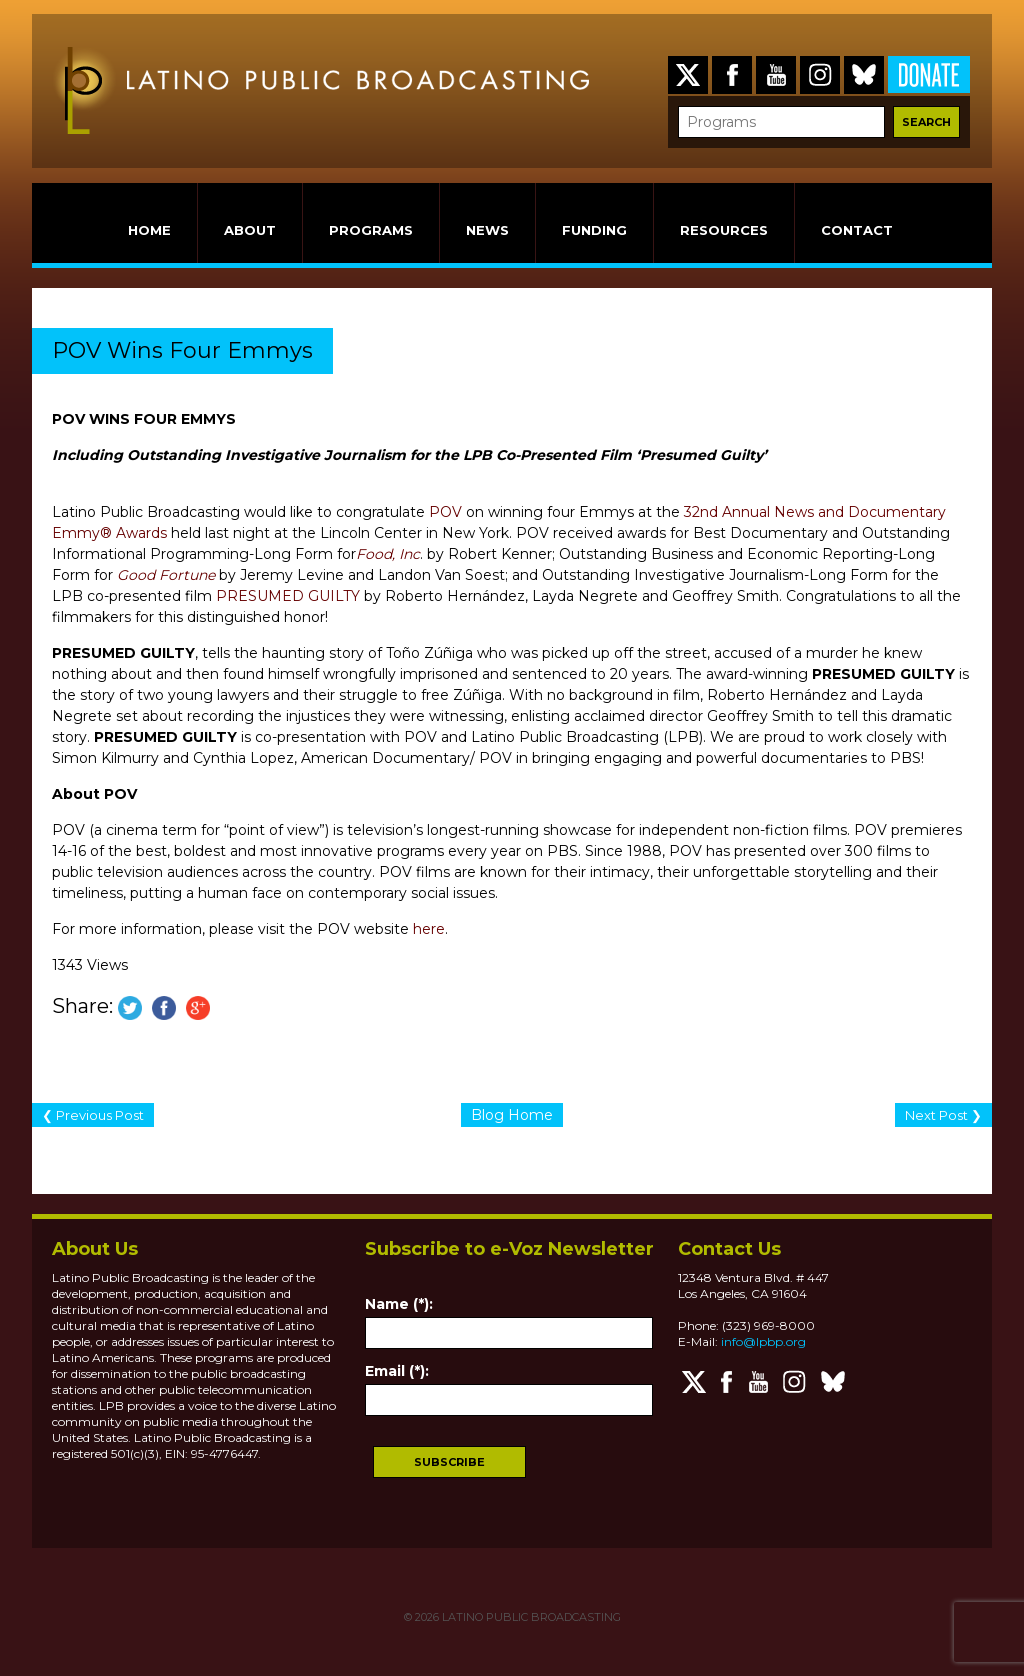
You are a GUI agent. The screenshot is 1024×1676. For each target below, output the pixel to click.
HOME (149, 230)
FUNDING (594, 230)
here (429, 929)
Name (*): (399, 1304)
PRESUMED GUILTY (288, 596)
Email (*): (397, 1371)
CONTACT (857, 230)
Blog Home (512, 1115)
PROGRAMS (371, 230)
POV (445, 512)
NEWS (487, 230)
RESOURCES (724, 230)
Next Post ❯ (943, 1115)
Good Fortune (166, 575)
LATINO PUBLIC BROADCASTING (530, 1617)
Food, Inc (388, 554)
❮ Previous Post (93, 1115)
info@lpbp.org (763, 1341)
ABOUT (250, 230)
